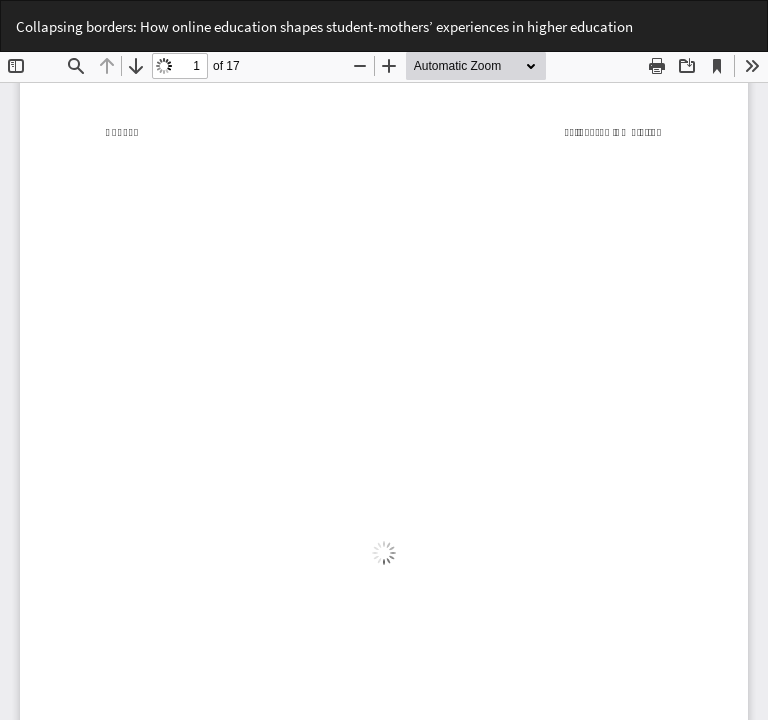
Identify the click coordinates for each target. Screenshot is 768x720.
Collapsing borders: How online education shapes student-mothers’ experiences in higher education (324, 26)
